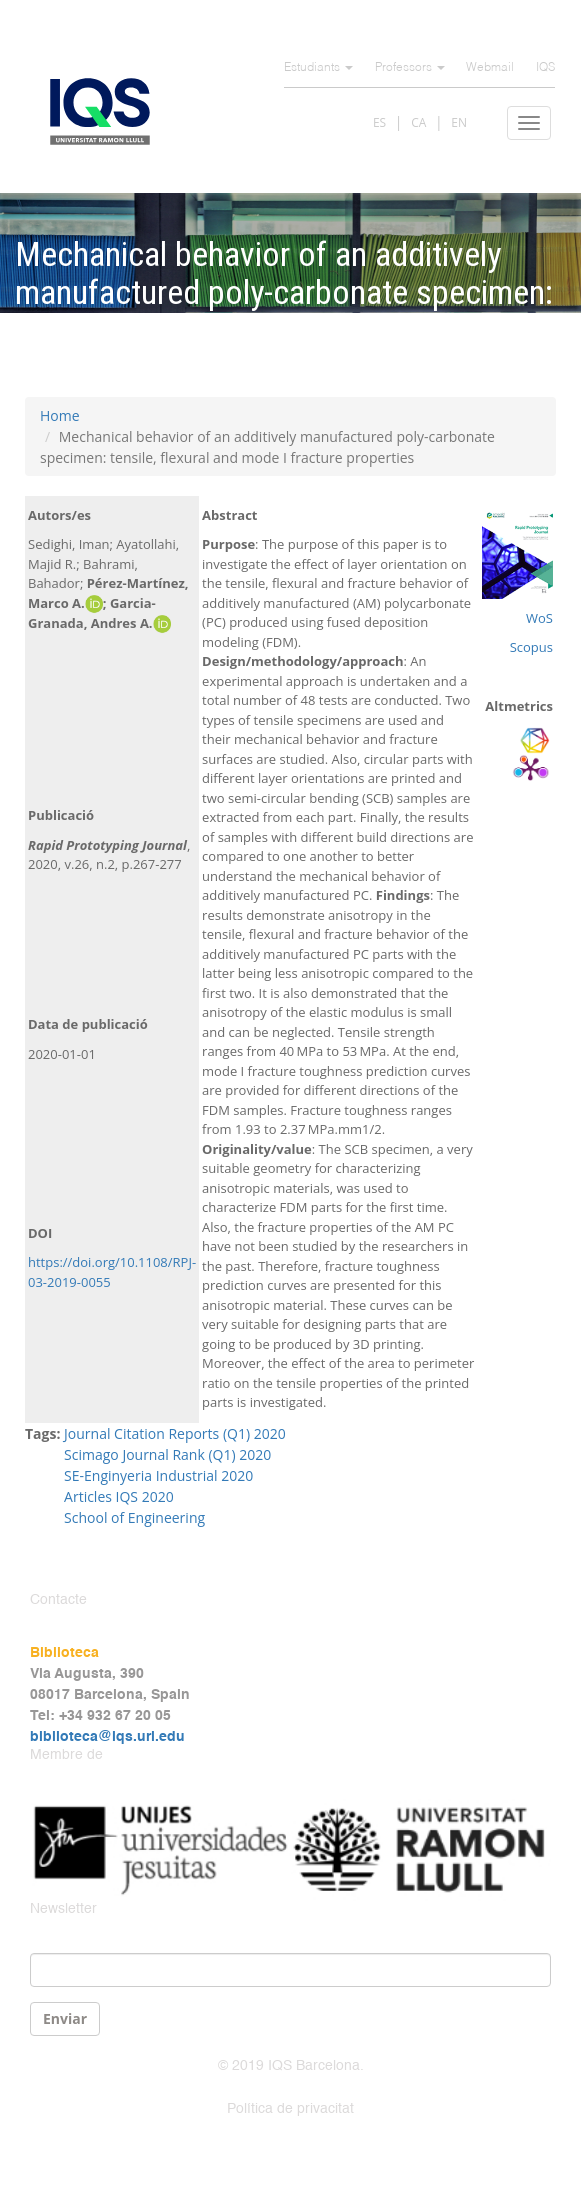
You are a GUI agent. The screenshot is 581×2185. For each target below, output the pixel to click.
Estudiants (318, 68)
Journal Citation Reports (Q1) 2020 (175, 1433)
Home (60, 415)
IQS (545, 68)
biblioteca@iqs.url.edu (107, 1737)
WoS (539, 618)
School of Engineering (134, 1517)
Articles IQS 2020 (119, 1496)
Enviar (65, 2018)
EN (459, 122)
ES (379, 122)
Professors (410, 68)
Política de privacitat (290, 2109)
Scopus (531, 647)
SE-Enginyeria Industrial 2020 (158, 1475)
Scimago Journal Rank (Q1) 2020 (167, 1454)
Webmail (490, 68)
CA (418, 122)
